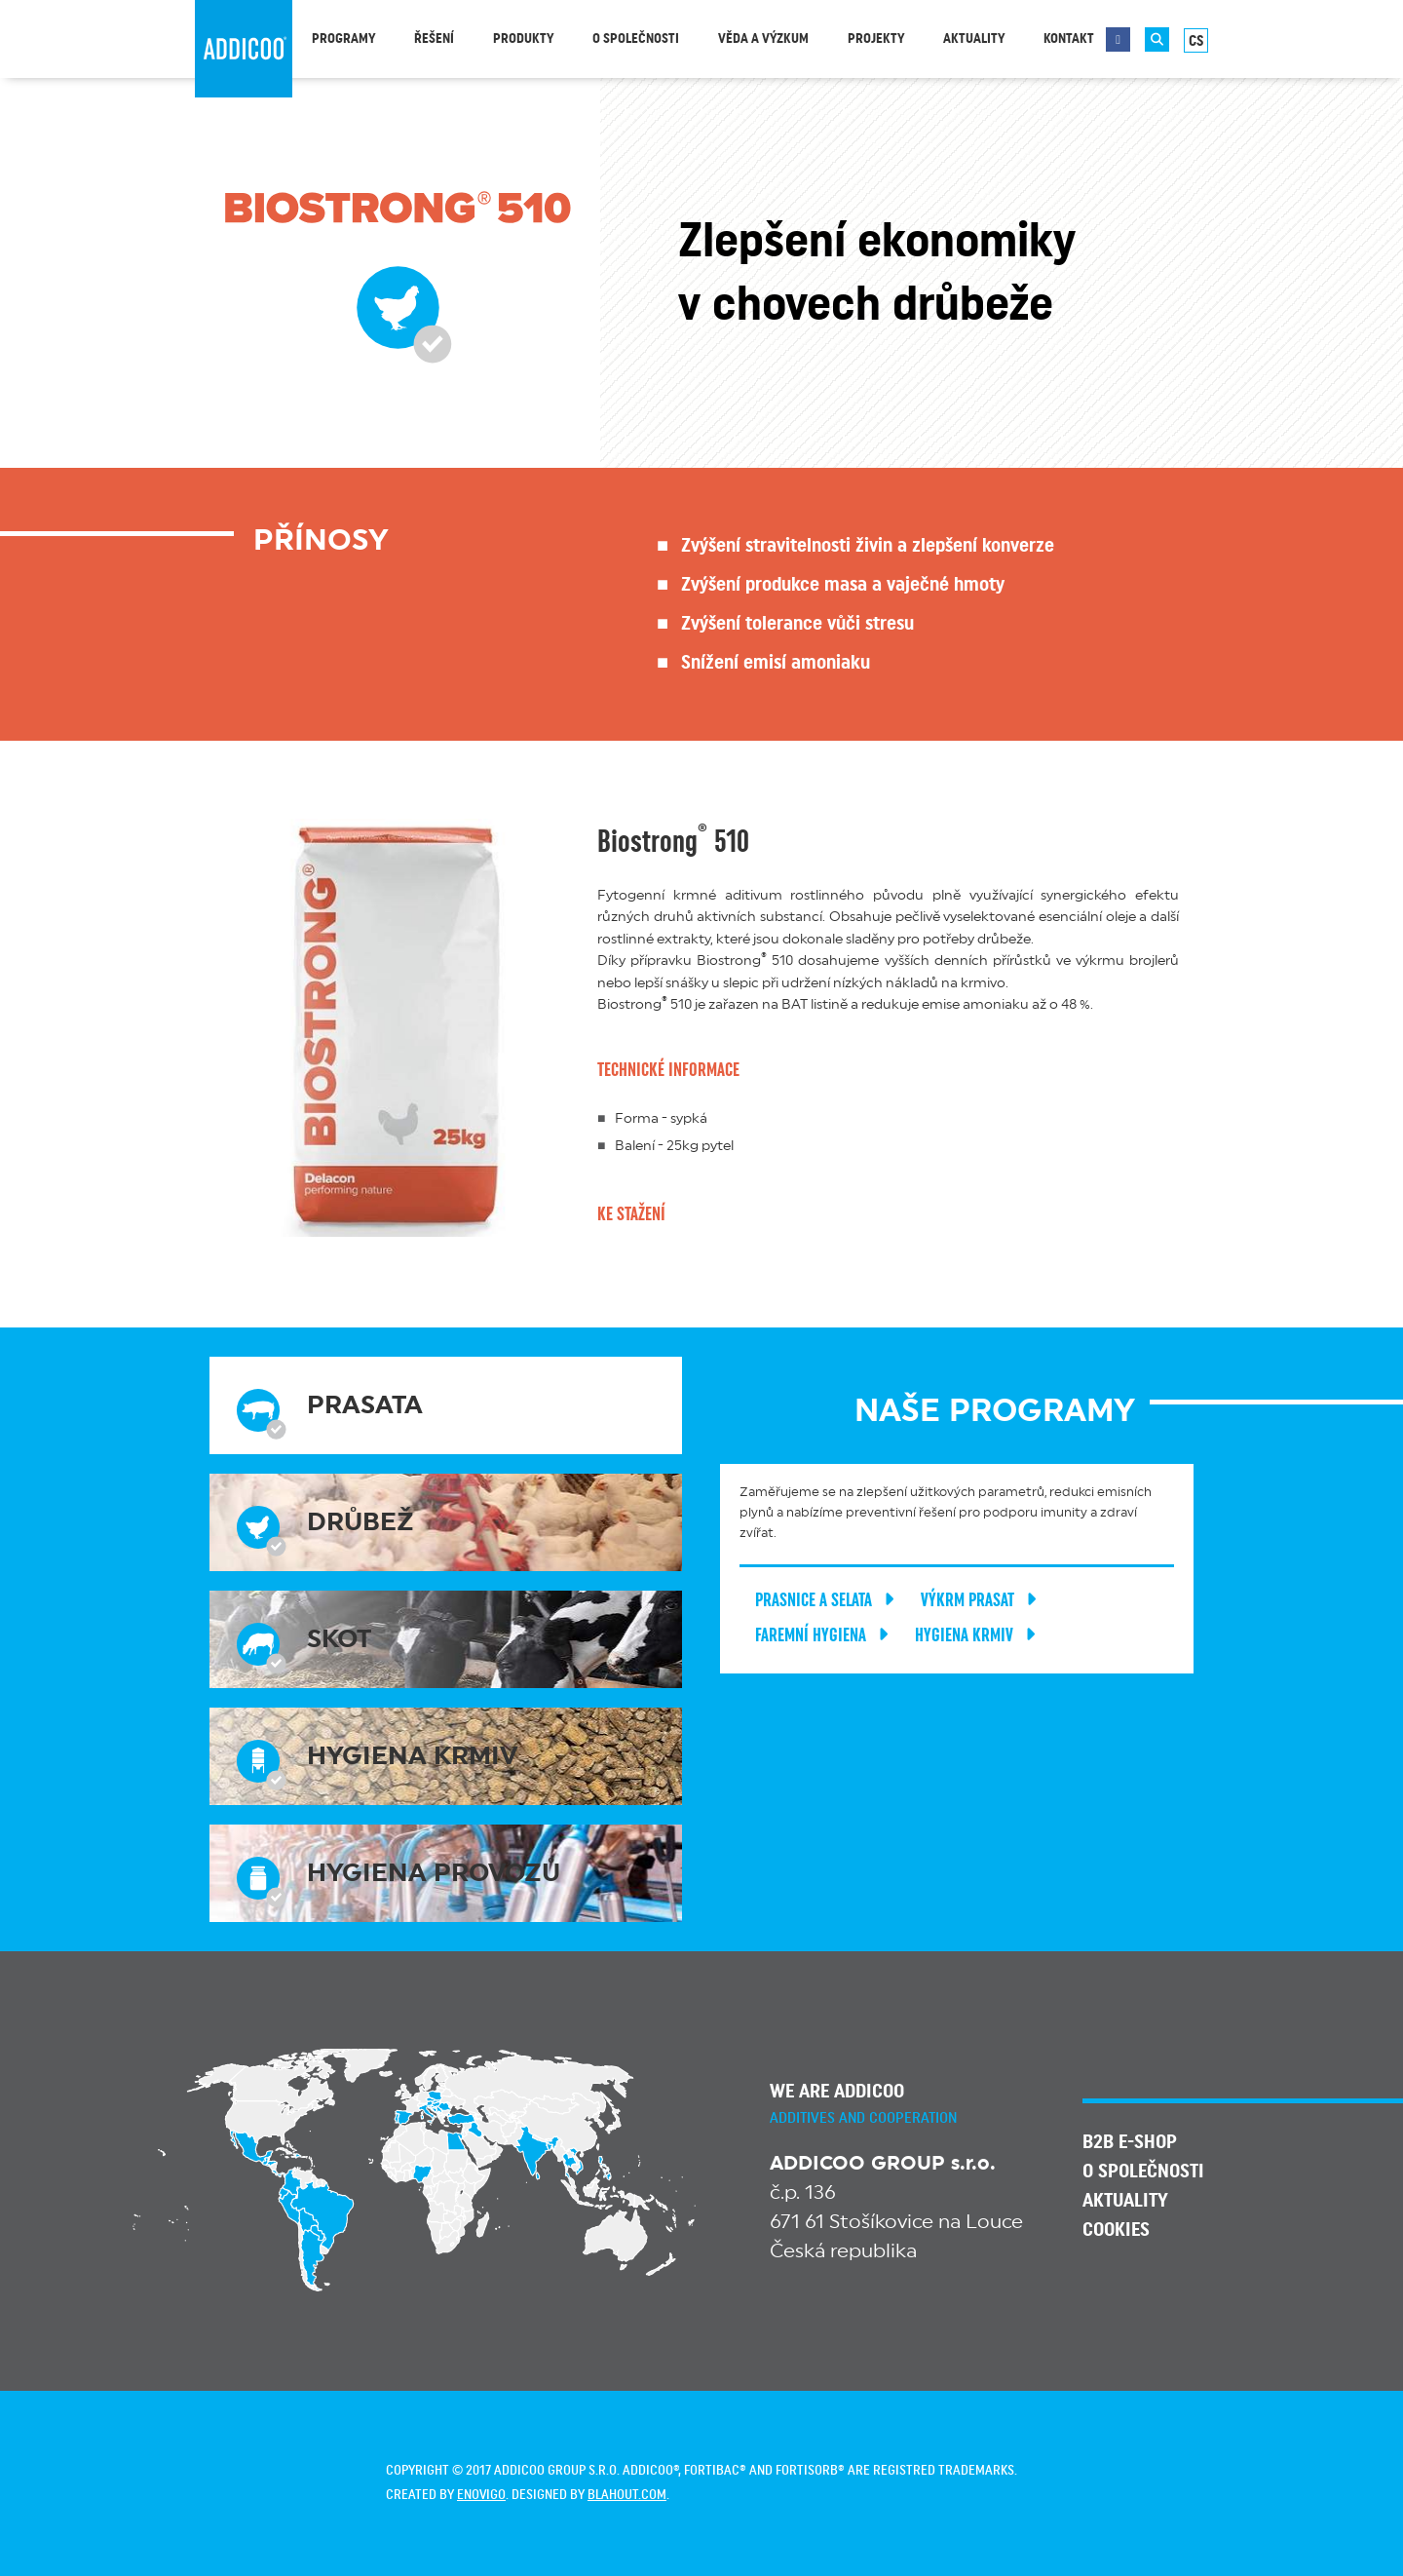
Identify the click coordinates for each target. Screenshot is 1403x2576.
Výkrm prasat (982, 1600)
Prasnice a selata (828, 1600)
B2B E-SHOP (1129, 2142)
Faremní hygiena (825, 1635)
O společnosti (635, 39)
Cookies (1116, 2230)
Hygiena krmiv (979, 1635)
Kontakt (1068, 39)
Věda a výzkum (763, 39)
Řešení (434, 39)
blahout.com (627, 2495)
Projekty (876, 39)
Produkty (523, 39)
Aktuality (974, 39)
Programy (343, 39)
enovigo (481, 2495)
